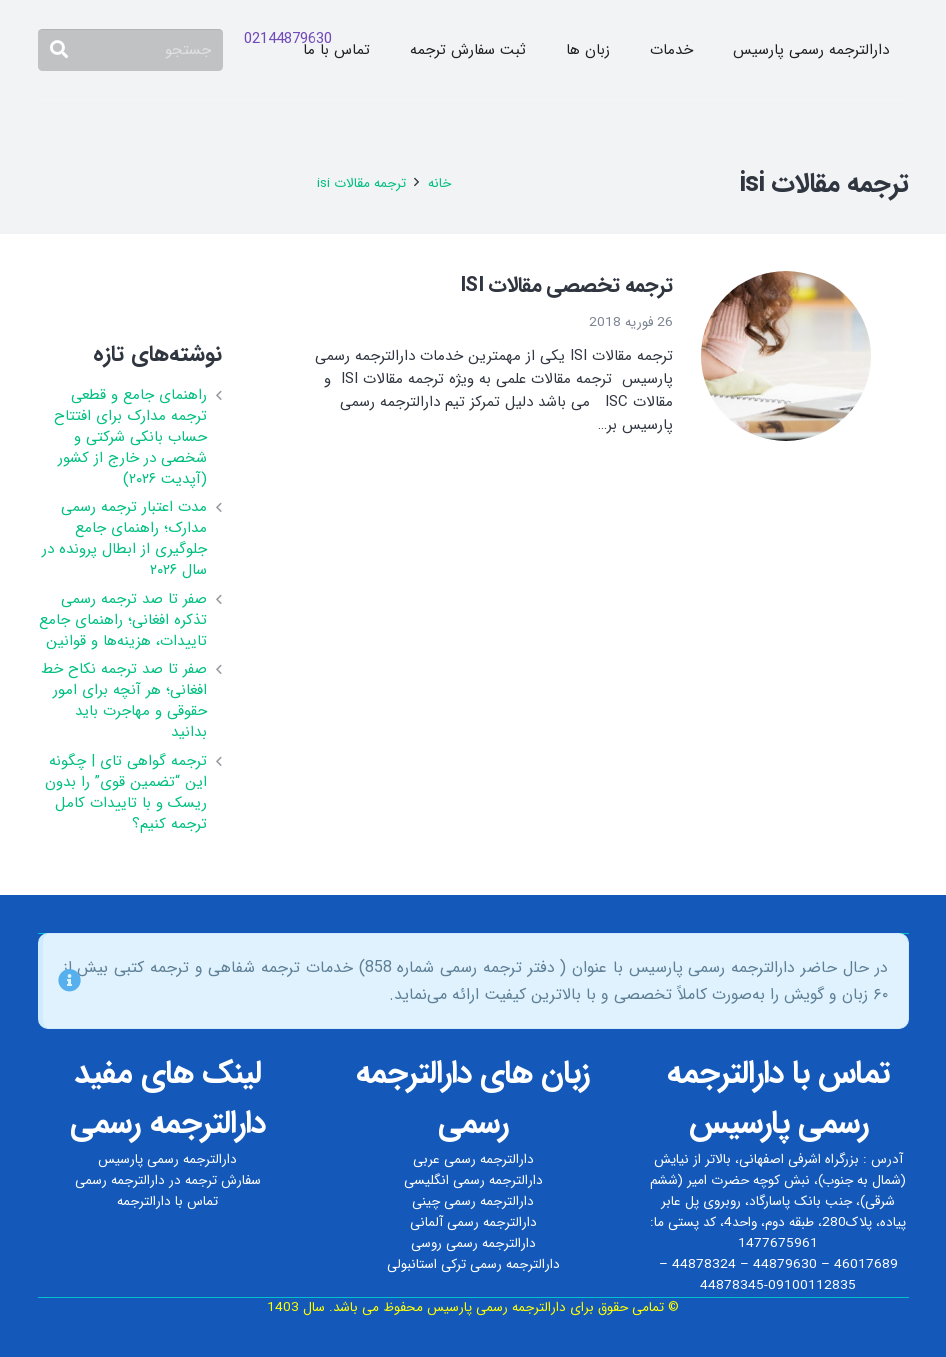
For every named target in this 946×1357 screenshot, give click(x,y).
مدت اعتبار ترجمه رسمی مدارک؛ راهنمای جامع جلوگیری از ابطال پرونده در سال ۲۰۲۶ (124, 538)
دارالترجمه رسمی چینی (473, 1201)
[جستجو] (131, 50)
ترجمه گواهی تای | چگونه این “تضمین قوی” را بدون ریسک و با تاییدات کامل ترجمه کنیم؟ (126, 792)
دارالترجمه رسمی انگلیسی (473, 1180)
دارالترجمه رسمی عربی (473, 1159)
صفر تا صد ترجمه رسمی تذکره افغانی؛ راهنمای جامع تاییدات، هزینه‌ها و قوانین (123, 620)
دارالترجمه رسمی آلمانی (473, 1222)
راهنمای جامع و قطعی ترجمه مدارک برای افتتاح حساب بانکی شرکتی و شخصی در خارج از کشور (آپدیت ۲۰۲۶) (130, 437)
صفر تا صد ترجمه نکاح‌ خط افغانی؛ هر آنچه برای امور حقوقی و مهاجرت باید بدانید (124, 700)
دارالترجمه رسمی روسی (473, 1243)
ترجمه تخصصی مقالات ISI (566, 285)
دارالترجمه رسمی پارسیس (167, 1159)
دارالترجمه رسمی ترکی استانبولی (473, 1264)
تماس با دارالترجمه (167, 1201)
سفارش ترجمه (223, 1180)
